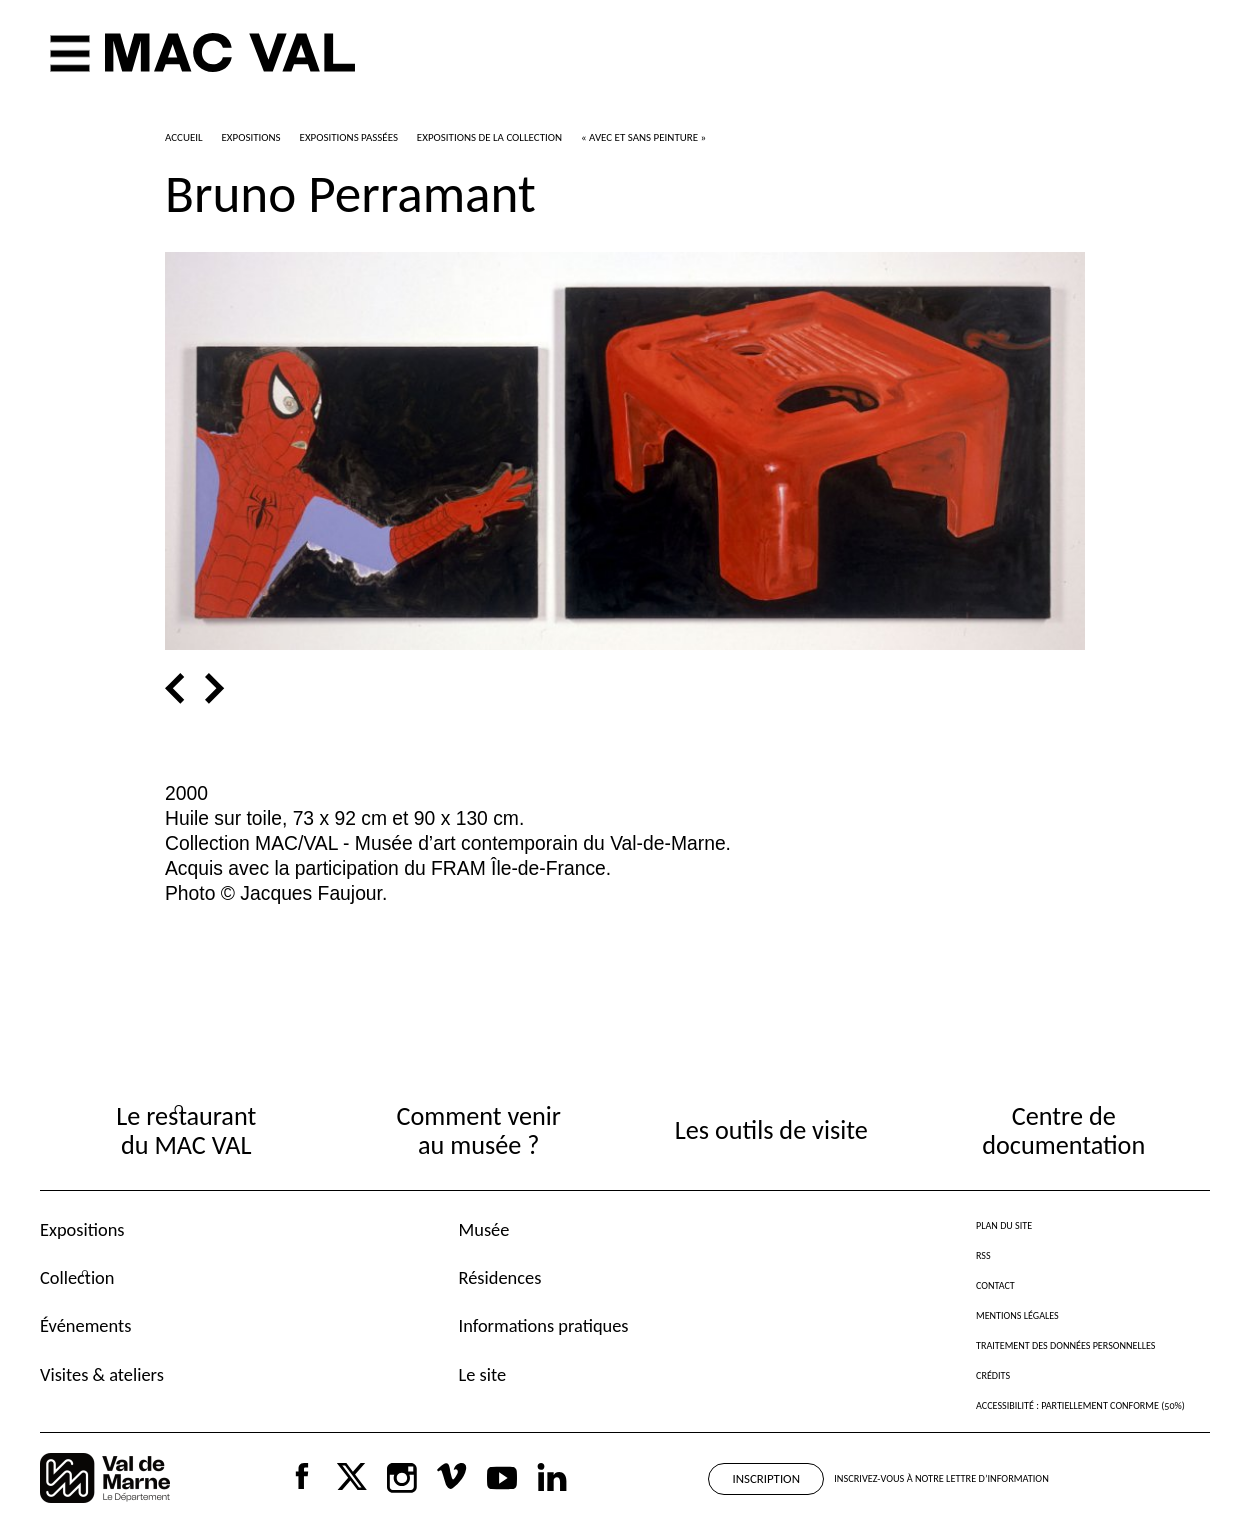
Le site (483, 1374)
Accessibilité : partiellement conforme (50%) (1080, 1405)
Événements (85, 1325)
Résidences (500, 1277)
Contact (995, 1285)
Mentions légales (1017, 1315)
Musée (484, 1229)
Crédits (993, 1375)
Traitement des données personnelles (1065, 1345)
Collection (77, 1277)
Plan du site (1004, 1225)
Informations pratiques (544, 1325)
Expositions (82, 1229)
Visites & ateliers (102, 1374)
